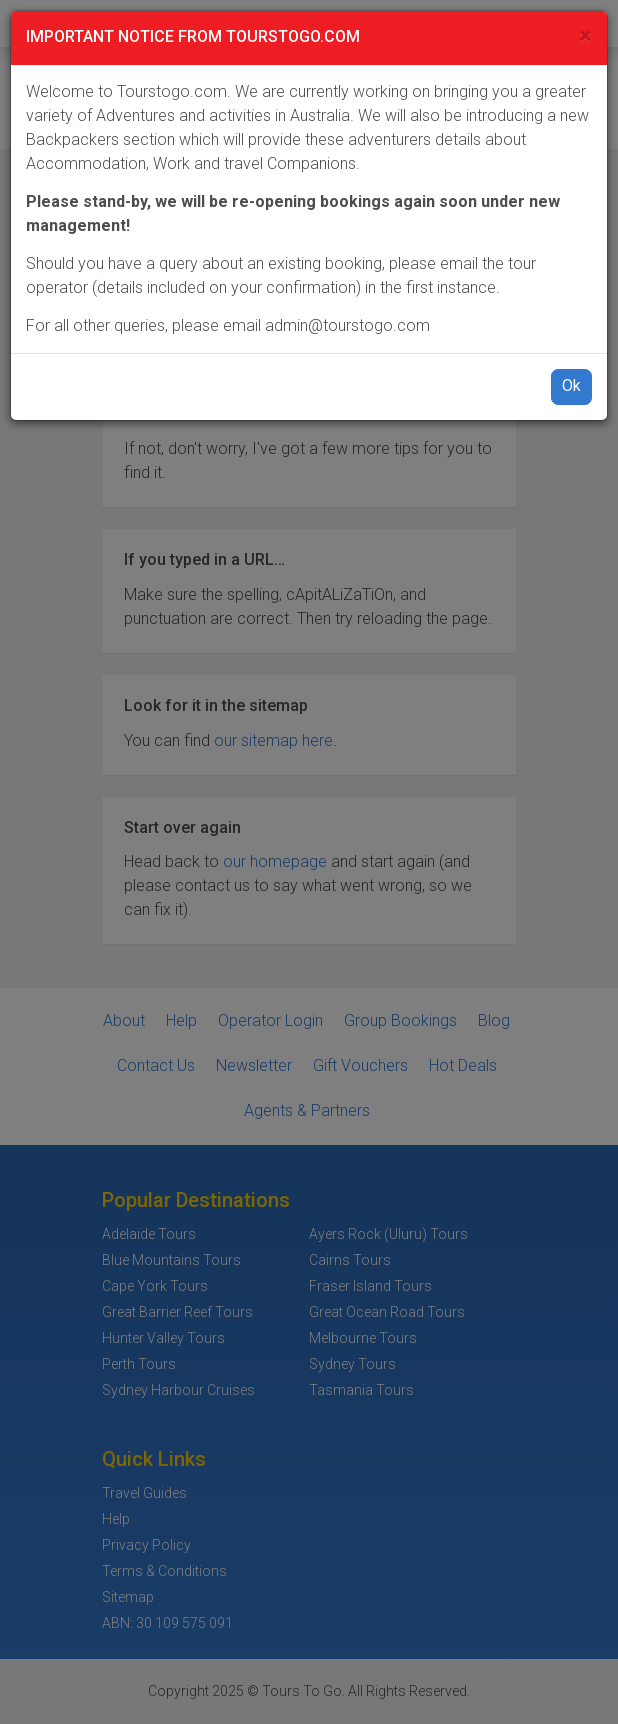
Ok (571, 385)
